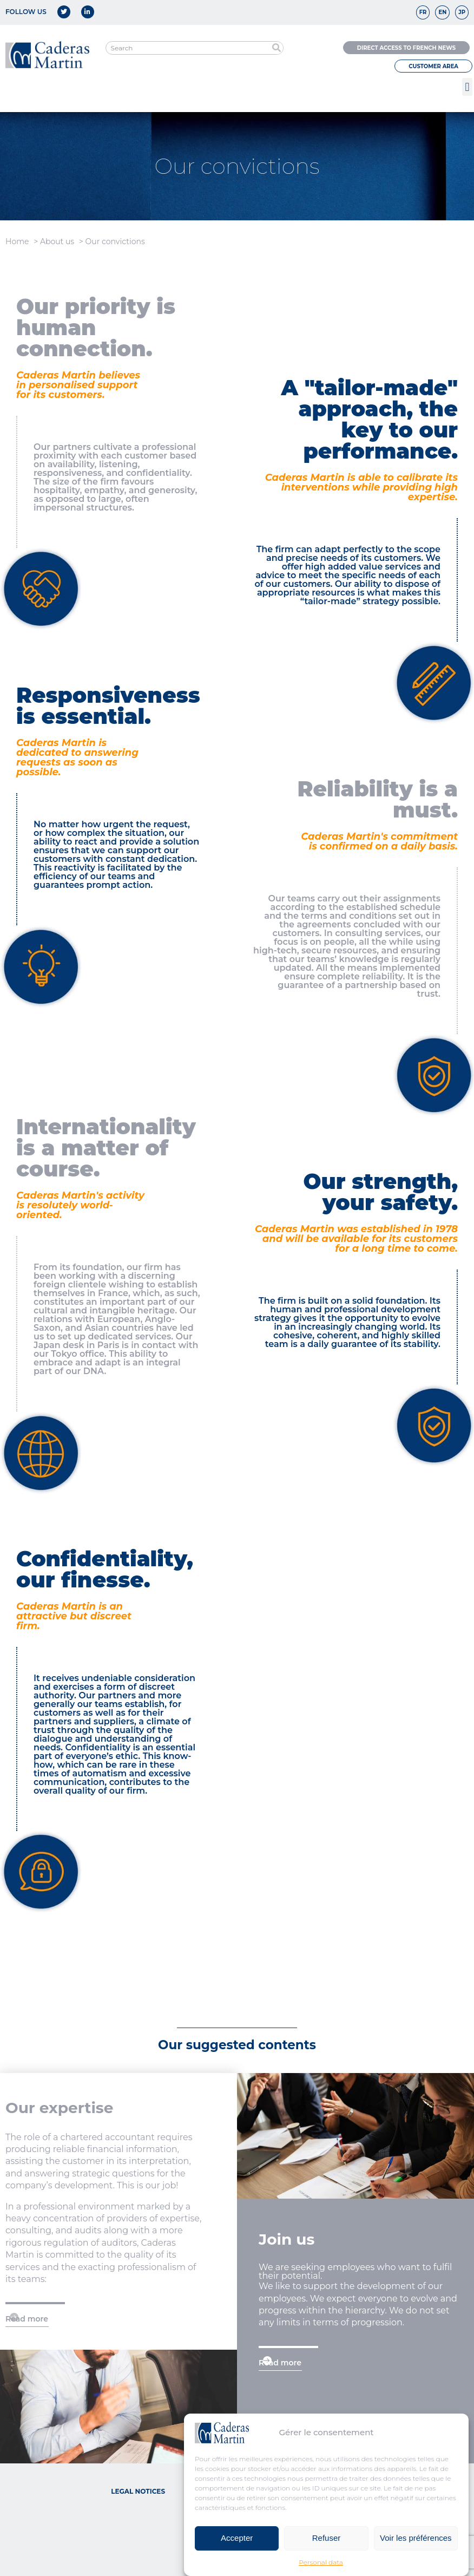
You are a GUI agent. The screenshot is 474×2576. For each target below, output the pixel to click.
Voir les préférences (416, 2537)
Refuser (326, 2537)
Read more (26, 2319)
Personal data (321, 2562)
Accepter (237, 2537)
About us (57, 241)
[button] (467, 87)
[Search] (276, 48)
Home (17, 241)
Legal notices (138, 2491)
